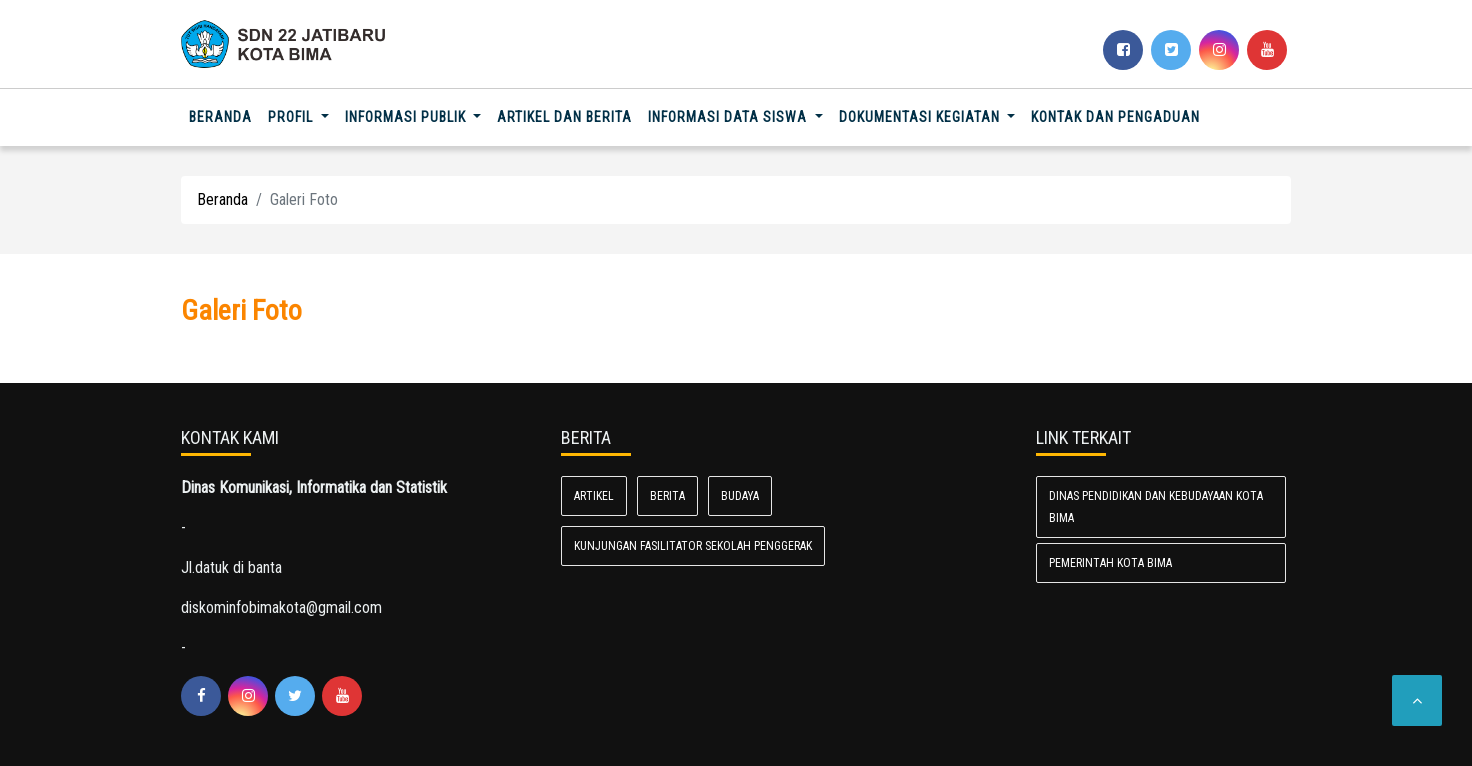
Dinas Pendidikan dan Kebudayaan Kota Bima (1156, 507)
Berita (667, 496)
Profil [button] (292, 117)
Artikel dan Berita (564, 117)
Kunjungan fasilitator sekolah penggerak (693, 546)
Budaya (740, 496)
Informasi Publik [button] (407, 117)
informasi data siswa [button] (729, 117)
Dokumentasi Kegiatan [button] (921, 117)
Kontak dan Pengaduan (1115, 117)
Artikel (594, 496)
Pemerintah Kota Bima (1110, 563)
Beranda (224, 115)
